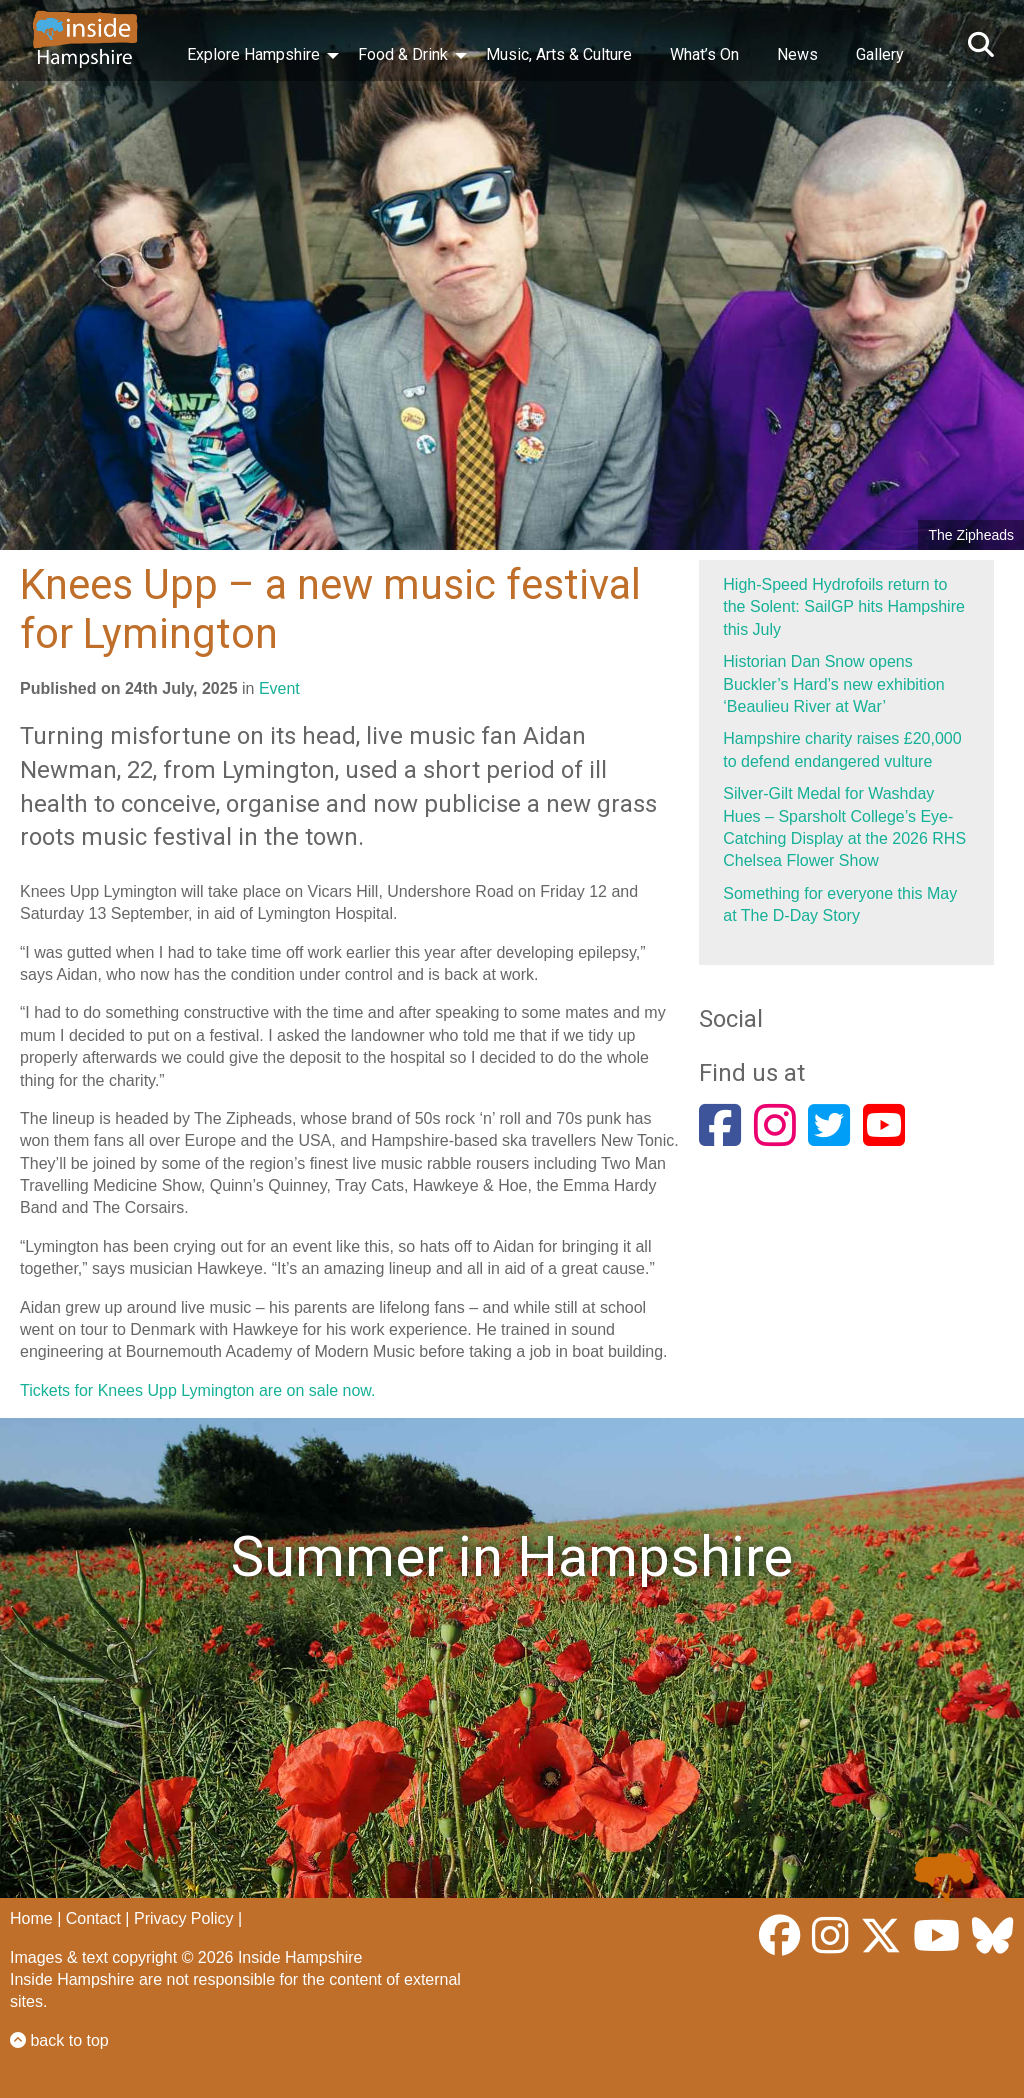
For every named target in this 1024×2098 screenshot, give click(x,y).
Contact (93, 1918)
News (797, 54)
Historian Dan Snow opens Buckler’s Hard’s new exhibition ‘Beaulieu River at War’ (833, 684)
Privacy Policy (184, 1918)
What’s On (704, 54)
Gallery (880, 54)
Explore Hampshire (253, 54)
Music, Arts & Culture (559, 54)
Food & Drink (403, 54)
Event (279, 688)
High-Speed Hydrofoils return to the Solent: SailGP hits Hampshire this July (844, 607)
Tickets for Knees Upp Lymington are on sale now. (197, 1390)
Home (31, 1918)
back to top (59, 2040)
